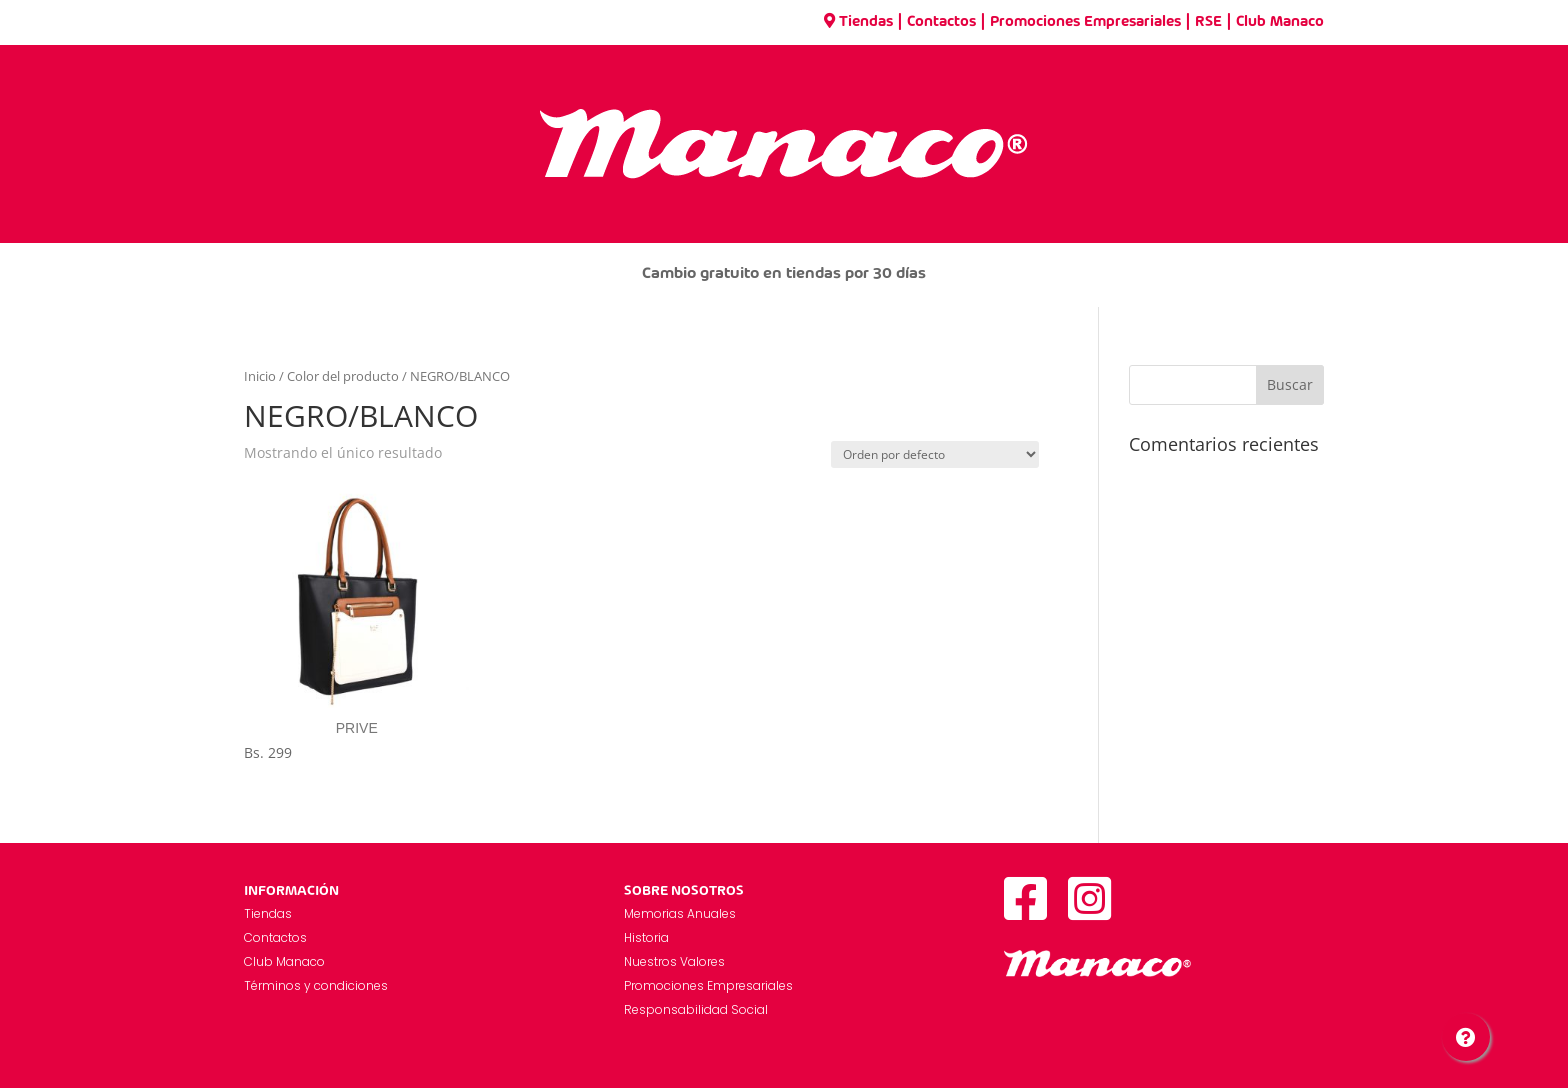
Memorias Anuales (680, 913)
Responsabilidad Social (696, 1009)
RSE (1208, 22)
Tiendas (858, 22)
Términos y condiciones (316, 985)
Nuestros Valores (674, 961)
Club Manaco (1280, 22)
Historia (646, 937)
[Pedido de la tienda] (935, 454)
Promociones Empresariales (1085, 22)
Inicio (260, 376)
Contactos (941, 22)
